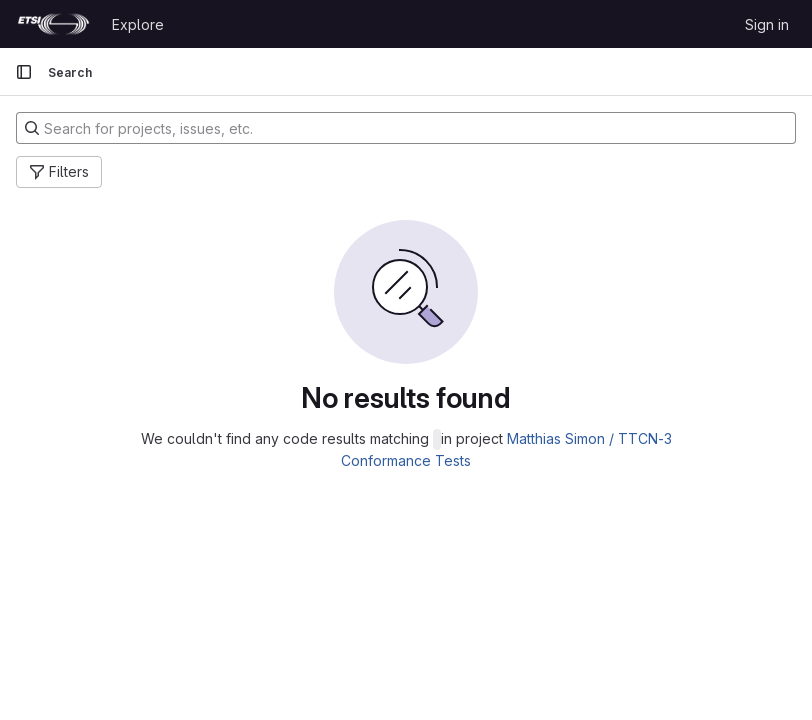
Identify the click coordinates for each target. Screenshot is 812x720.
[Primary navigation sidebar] (24, 72)
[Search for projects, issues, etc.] (406, 128)
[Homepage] (53, 24)
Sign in (767, 24)
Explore (138, 24)
